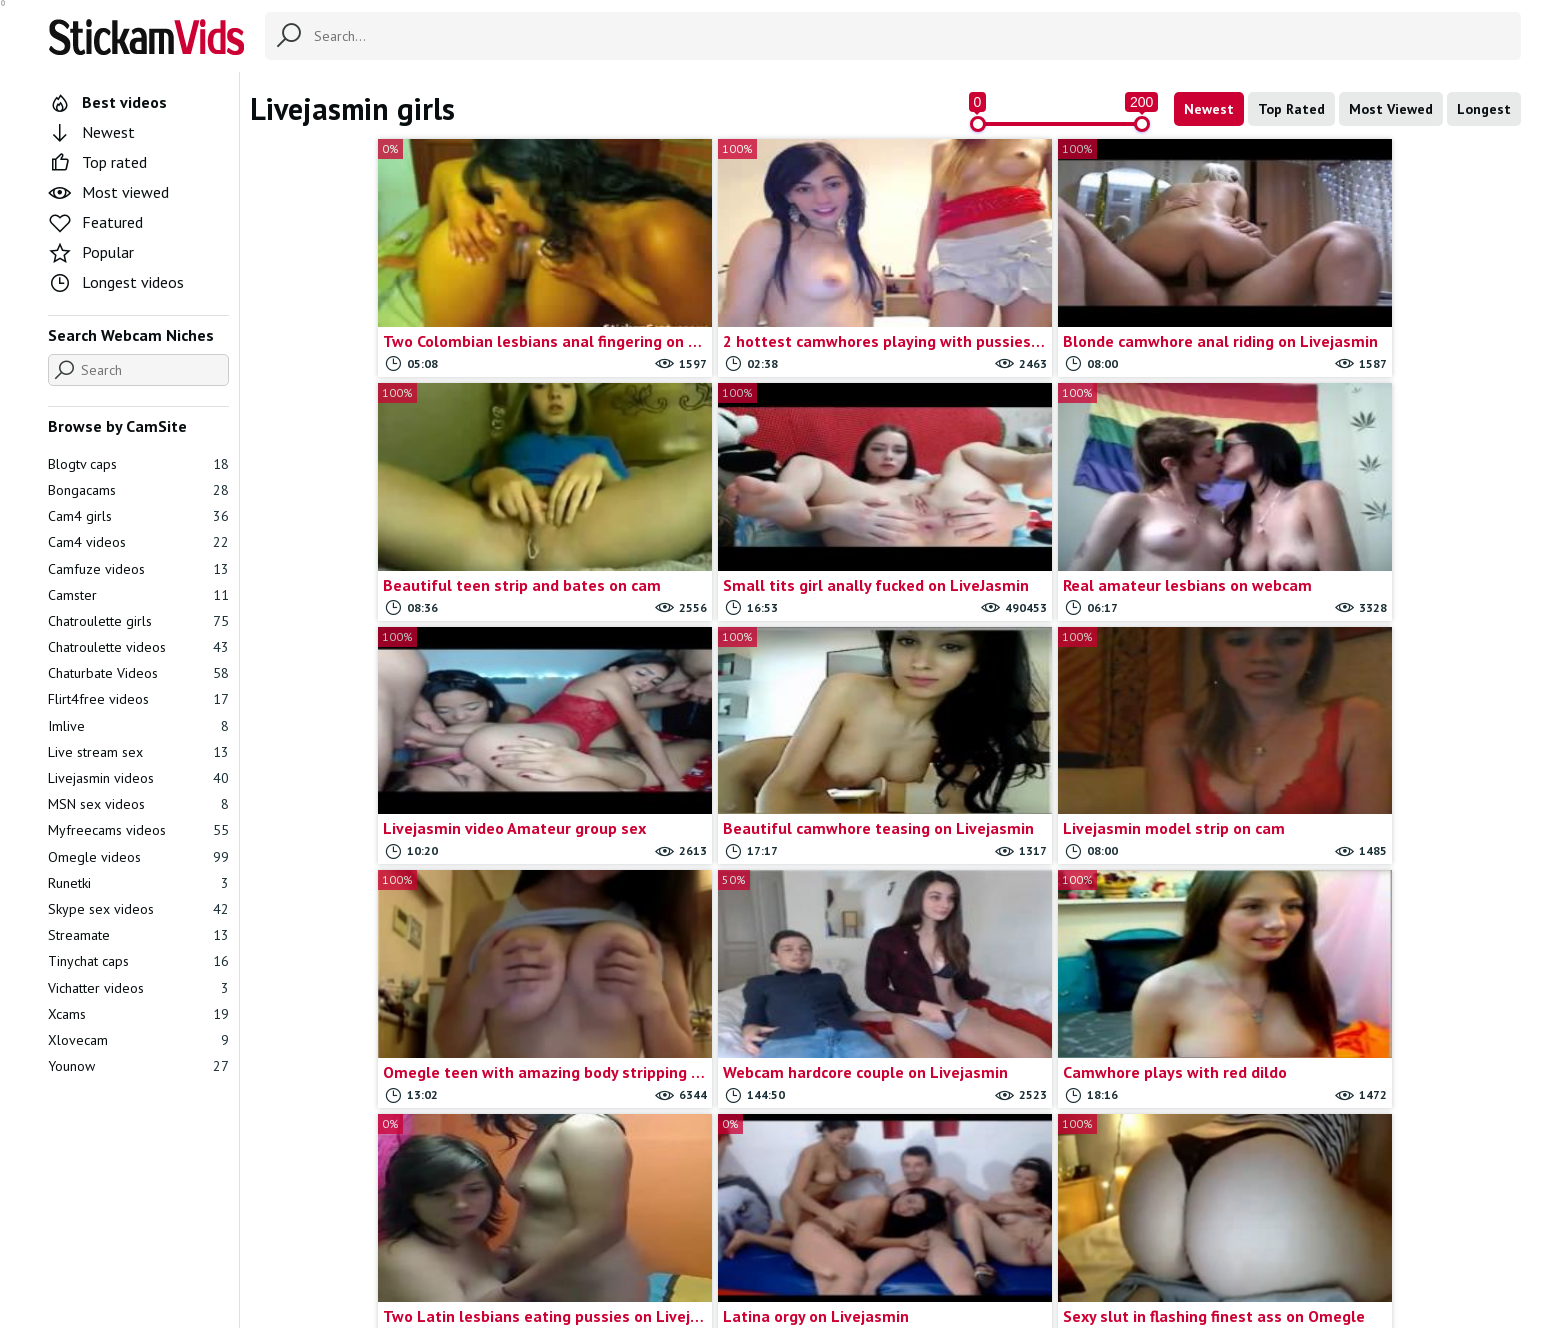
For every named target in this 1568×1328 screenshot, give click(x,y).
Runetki (138, 883)
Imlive (138, 726)
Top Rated (1291, 109)
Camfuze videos (138, 569)
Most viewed (108, 192)
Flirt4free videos (138, 699)
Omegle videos (138, 857)
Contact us (726, 1230)
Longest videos (116, 282)
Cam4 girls (138, 516)
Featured (95, 222)
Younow (138, 1066)
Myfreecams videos (138, 830)
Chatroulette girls (138, 621)
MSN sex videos (138, 804)
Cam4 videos (138, 542)
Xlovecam (138, 1040)
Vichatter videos (138, 988)
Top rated (97, 162)
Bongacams (138, 490)
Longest (1484, 109)
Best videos (107, 102)
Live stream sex (138, 752)
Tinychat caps (138, 961)
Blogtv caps (138, 464)
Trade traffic (915, 1230)
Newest (1209, 109)
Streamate (138, 935)
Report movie (817, 1230)
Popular (91, 252)
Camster (138, 595)
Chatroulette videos (138, 647)
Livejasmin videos (138, 778)
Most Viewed (1391, 109)
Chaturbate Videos (138, 673)
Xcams (138, 1014)
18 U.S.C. (1000, 1230)
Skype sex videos (138, 909)
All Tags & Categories (609, 1230)
